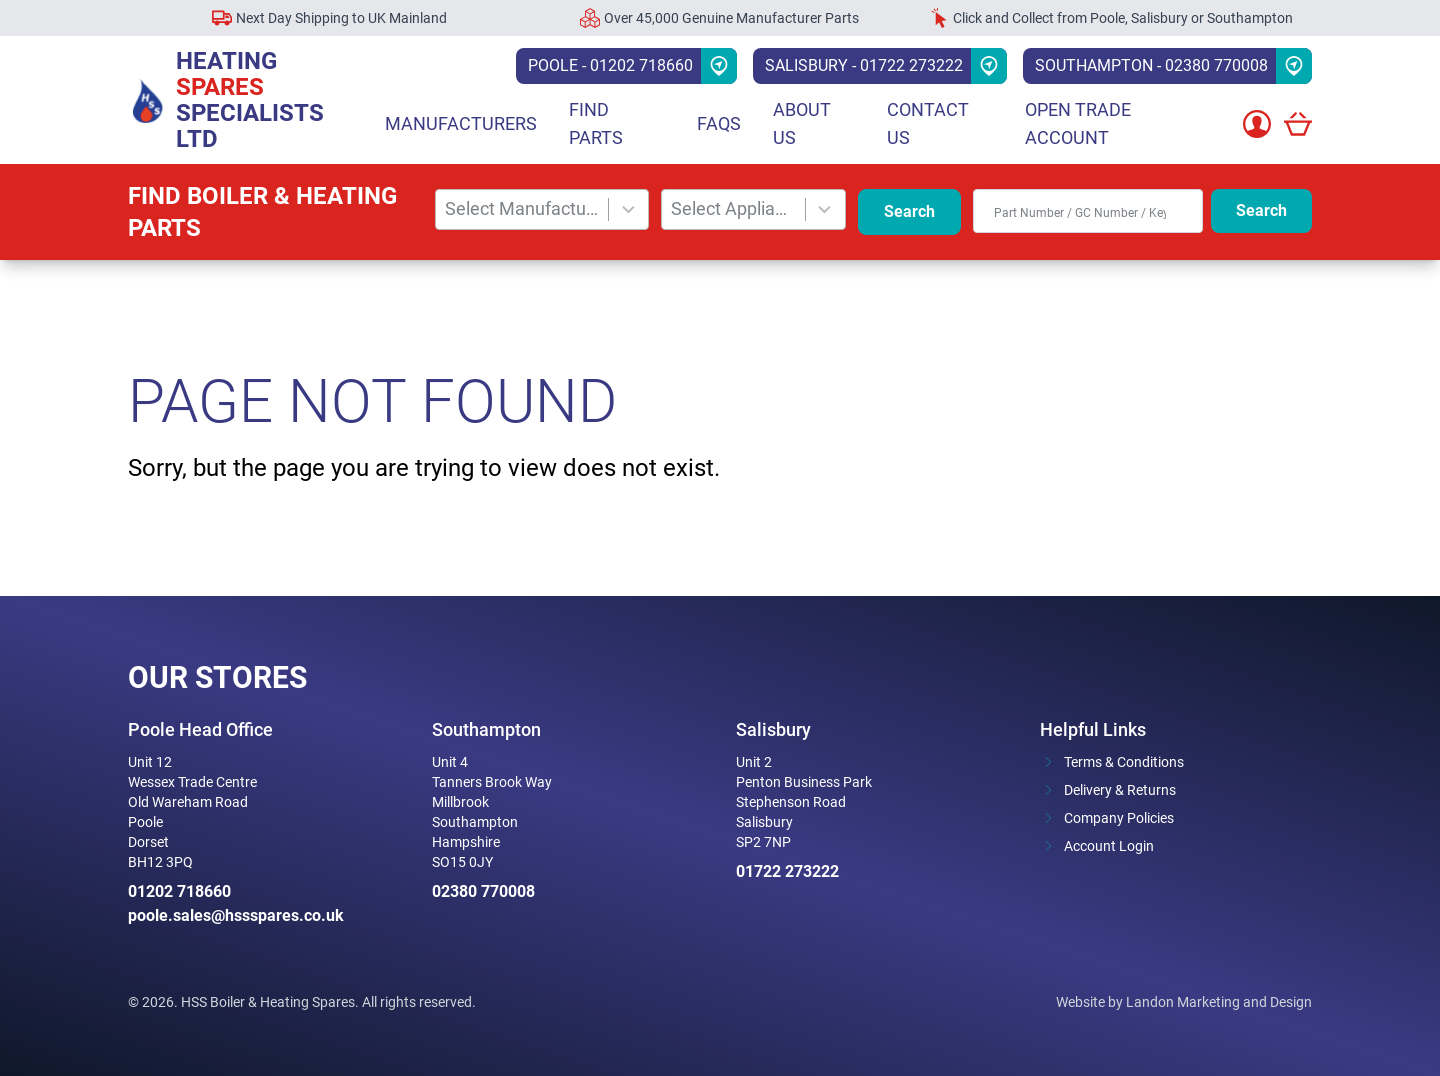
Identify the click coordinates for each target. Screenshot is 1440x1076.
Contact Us (928, 123)
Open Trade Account (1078, 123)
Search (909, 211)
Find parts (596, 123)
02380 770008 (483, 891)
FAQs (719, 123)
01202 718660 (179, 891)
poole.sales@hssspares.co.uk (236, 915)
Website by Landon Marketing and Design (1184, 1002)
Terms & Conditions (1124, 762)
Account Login (1109, 846)
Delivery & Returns (1120, 790)
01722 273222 (787, 871)
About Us (802, 123)
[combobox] (522, 209)
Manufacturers (461, 123)
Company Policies (1119, 818)
